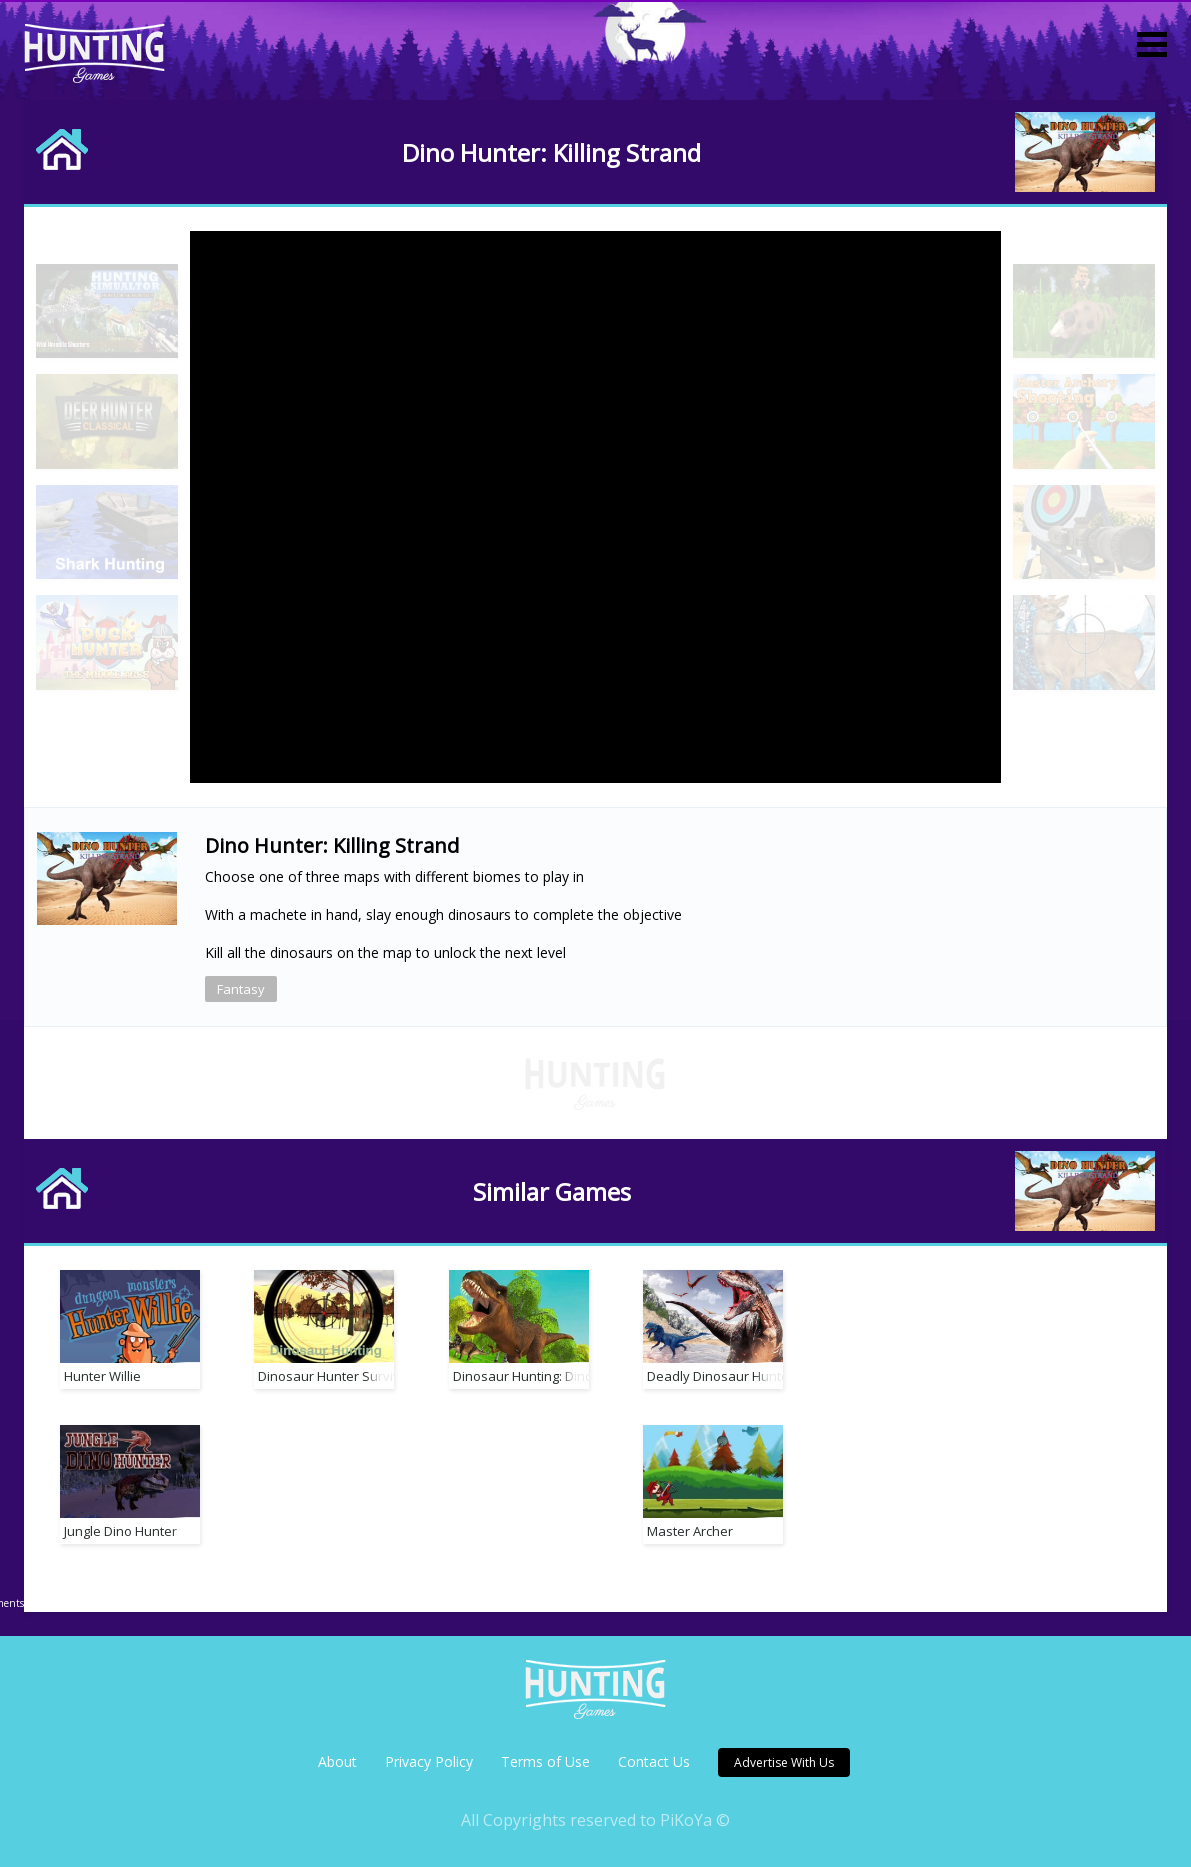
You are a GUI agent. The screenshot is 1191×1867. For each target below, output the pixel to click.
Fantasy (241, 989)
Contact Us (654, 1761)
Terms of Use (545, 1761)
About (337, 1761)
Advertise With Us (784, 1762)
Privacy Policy (429, 1761)
